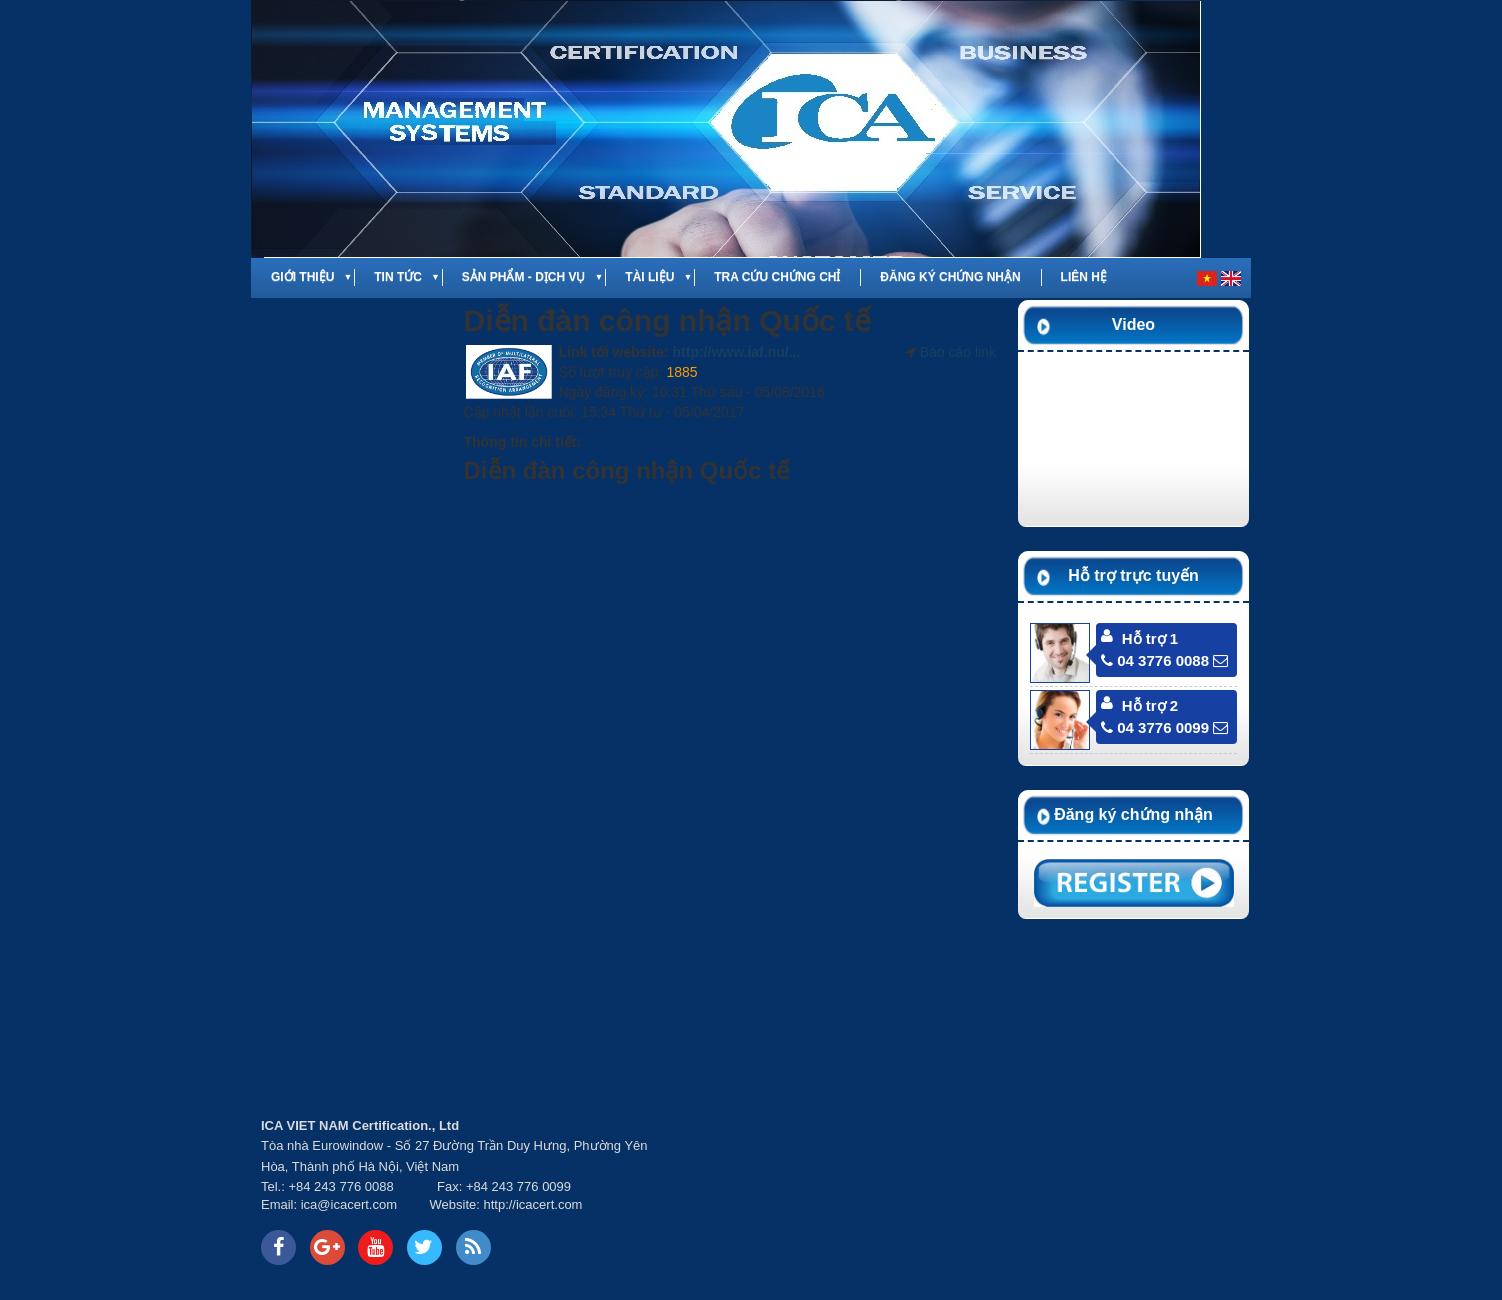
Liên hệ (1084, 277)
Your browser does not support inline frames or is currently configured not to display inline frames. (491, 1016)
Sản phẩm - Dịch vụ (524, 277)
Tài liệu (649, 277)
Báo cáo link (958, 352)
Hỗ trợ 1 (1150, 638)
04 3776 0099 (1155, 727)
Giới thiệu (302, 277)
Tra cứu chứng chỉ (777, 277)
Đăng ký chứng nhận (950, 277)
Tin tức (398, 277)
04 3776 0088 (1155, 660)
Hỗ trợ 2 (1150, 705)
